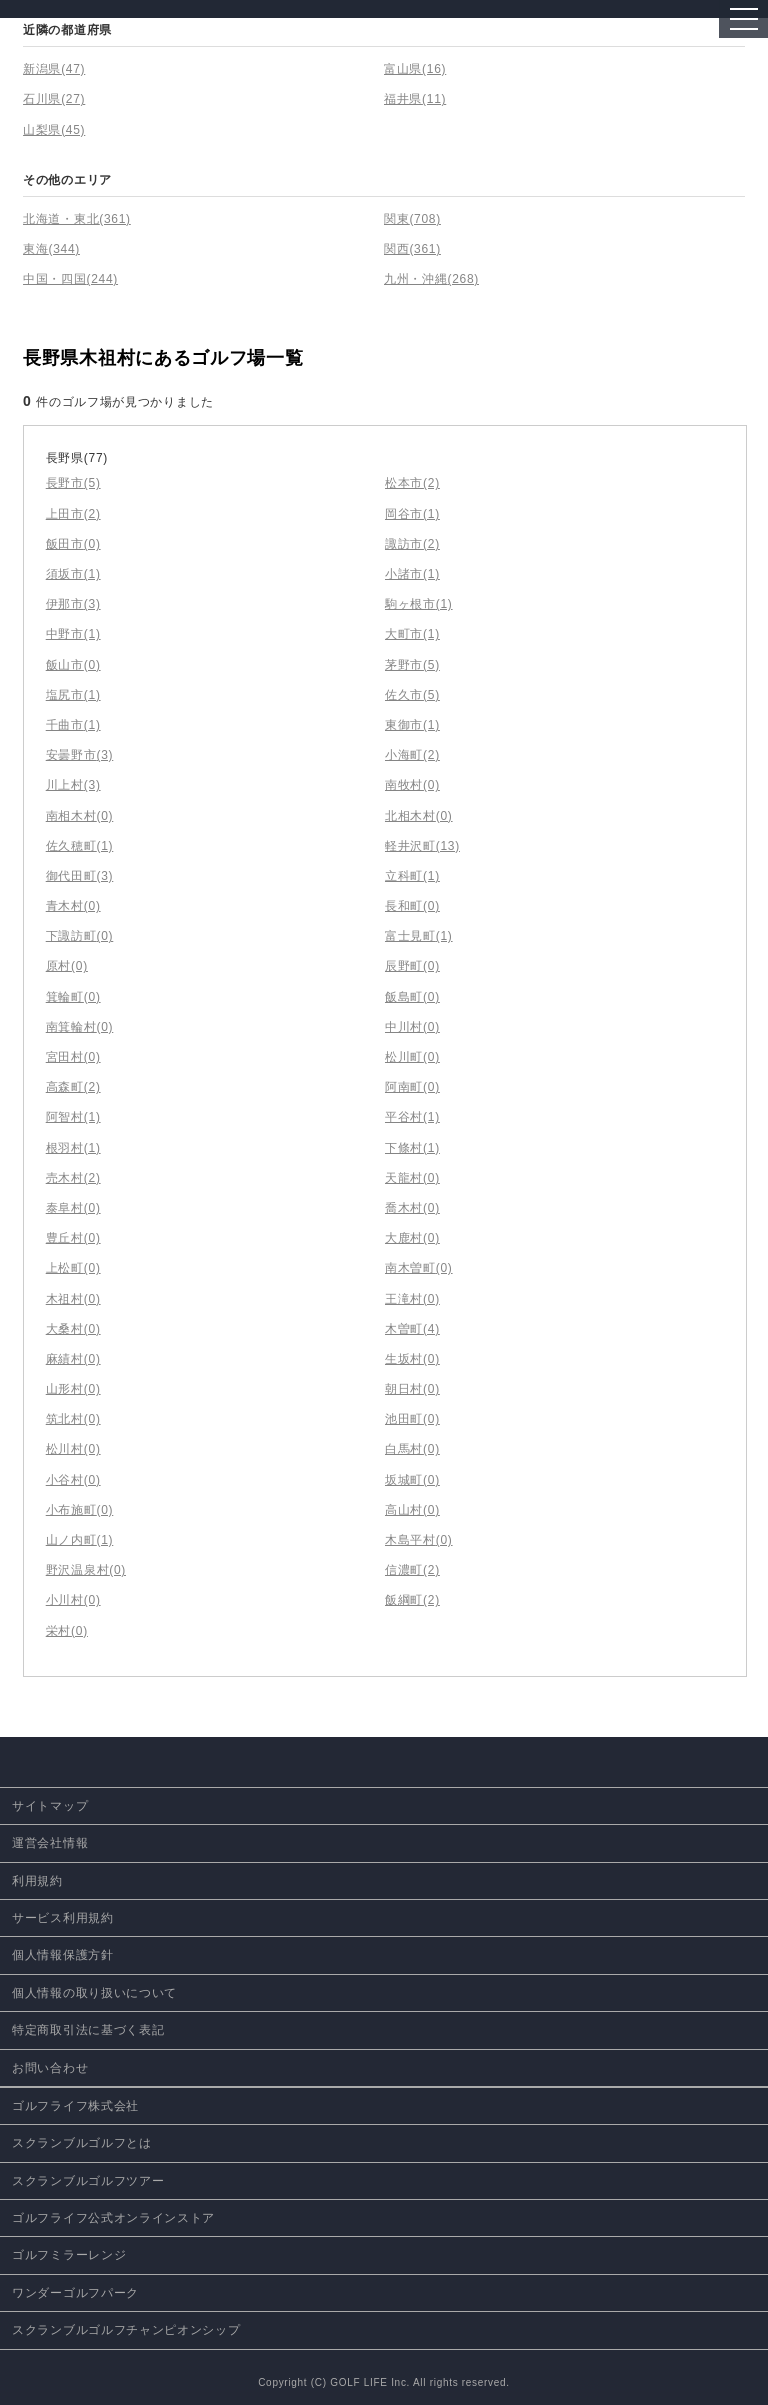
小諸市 (412, 574)
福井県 (415, 99)
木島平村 (419, 1540)
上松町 (73, 1268)
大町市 (412, 634)
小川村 (73, 1600)
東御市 (412, 725)
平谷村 (412, 1117)
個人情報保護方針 (63, 1955)
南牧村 (412, 785)
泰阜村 (73, 1208)
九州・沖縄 (431, 279)
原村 (67, 966)
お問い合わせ (50, 2068)
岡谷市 (412, 514)
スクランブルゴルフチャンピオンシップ (126, 2330)
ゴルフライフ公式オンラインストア (113, 2218)
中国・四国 (70, 279)
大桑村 (73, 1329)
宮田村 (73, 1057)
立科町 (412, 876)
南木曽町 (419, 1268)
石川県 (54, 99)
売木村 (73, 1178)
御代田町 (80, 876)
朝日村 (412, 1389)
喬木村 (412, 1208)
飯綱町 (412, 1600)
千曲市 (73, 725)
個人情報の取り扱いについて (94, 1993)
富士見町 (419, 936)
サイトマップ (50, 1806)
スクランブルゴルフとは (82, 2143)
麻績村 (73, 1359)
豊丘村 (73, 1238)
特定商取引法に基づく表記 (88, 2030)
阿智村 (73, 1117)
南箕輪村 (80, 1027)
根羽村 (73, 1148)
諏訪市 (412, 544)
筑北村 (73, 1419)
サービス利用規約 (63, 1918)
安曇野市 (80, 755)
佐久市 (412, 695)
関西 (412, 249)
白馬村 (412, 1449)
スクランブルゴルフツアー (88, 2181)
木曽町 (412, 1329)
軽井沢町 (422, 846)
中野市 (73, 634)
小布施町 (80, 1510)
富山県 (415, 69)
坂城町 (412, 1480)
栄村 (67, 1631)
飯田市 (73, 544)
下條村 (412, 1148)
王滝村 (412, 1299)
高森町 (73, 1087)
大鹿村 (412, 1238)
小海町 (412, 755)
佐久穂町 (80, 846)
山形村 (73, 1389)
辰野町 (412, 966)
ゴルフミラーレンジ (69, 2255)
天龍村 (412, 1178)
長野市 (73, 483)
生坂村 (412, 1359)
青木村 (73, 906)
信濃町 (412, 1570)
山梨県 (54, 130)
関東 (412, 219)
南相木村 (80, 816)
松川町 (412, 1057)
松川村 (73, 1449)
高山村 (412, 1510)
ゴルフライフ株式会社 (75, 2106)
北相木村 (419, 816)
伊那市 (73, 604)
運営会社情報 (50, 1843)
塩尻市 (73, 695)
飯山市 (73, 665)
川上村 (73, 785)
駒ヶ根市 (419, 604)
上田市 (73, 514)
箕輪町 (73, 997)
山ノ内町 (80, 1540)
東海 (51, 249)
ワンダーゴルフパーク (75, 2293)
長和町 (412, 906)
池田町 (412, 1419)
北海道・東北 (77, 219)
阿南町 (412, 1087)
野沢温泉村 (86, 1570)
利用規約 (37, 1881)
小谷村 (73, 1480)
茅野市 (412, 665)
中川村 (412, 1027)
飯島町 (412, 997)
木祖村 (73, 1299)
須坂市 (73, 574)
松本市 (412, 483)
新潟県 (54, 69)
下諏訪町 (80, 936)
